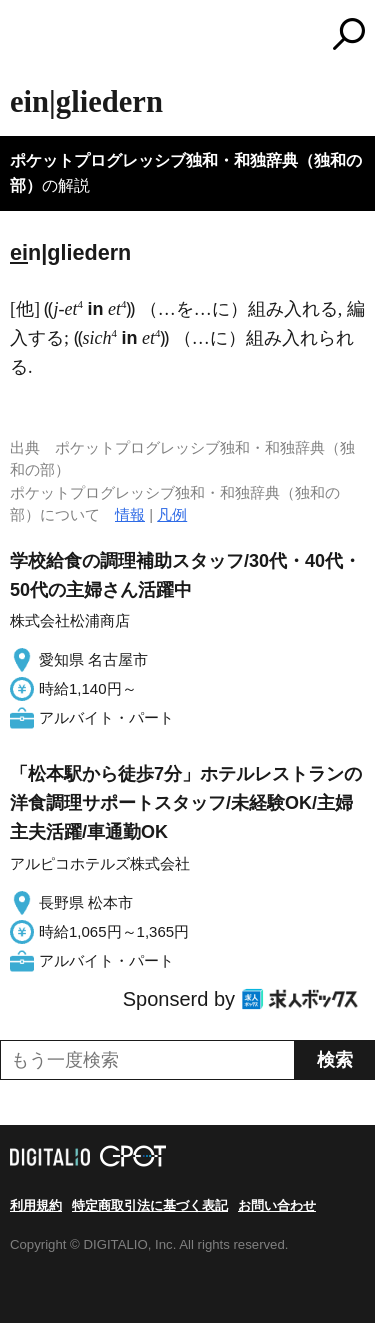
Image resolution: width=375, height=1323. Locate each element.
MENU (25, 36)
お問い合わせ (277, 1205)
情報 (130, 514)
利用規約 (36, 1205)
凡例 (172, 514)
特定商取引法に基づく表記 (150, 1205)
